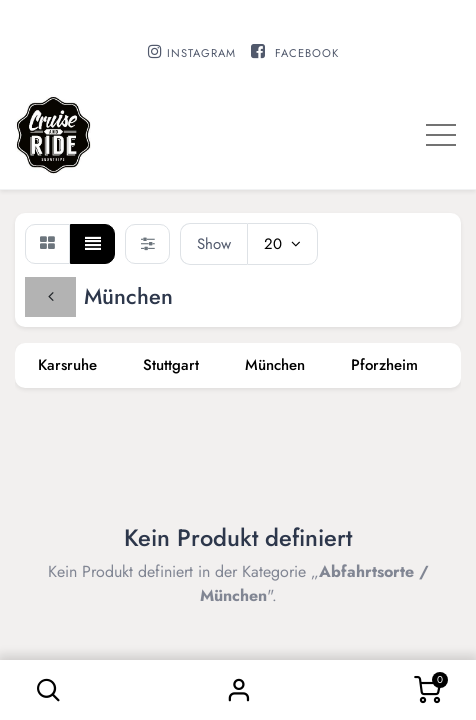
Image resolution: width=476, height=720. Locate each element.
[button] (49, 690)
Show (214, 244)
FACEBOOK (307, 53)
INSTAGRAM (201, 53)
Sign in (238, 690)
